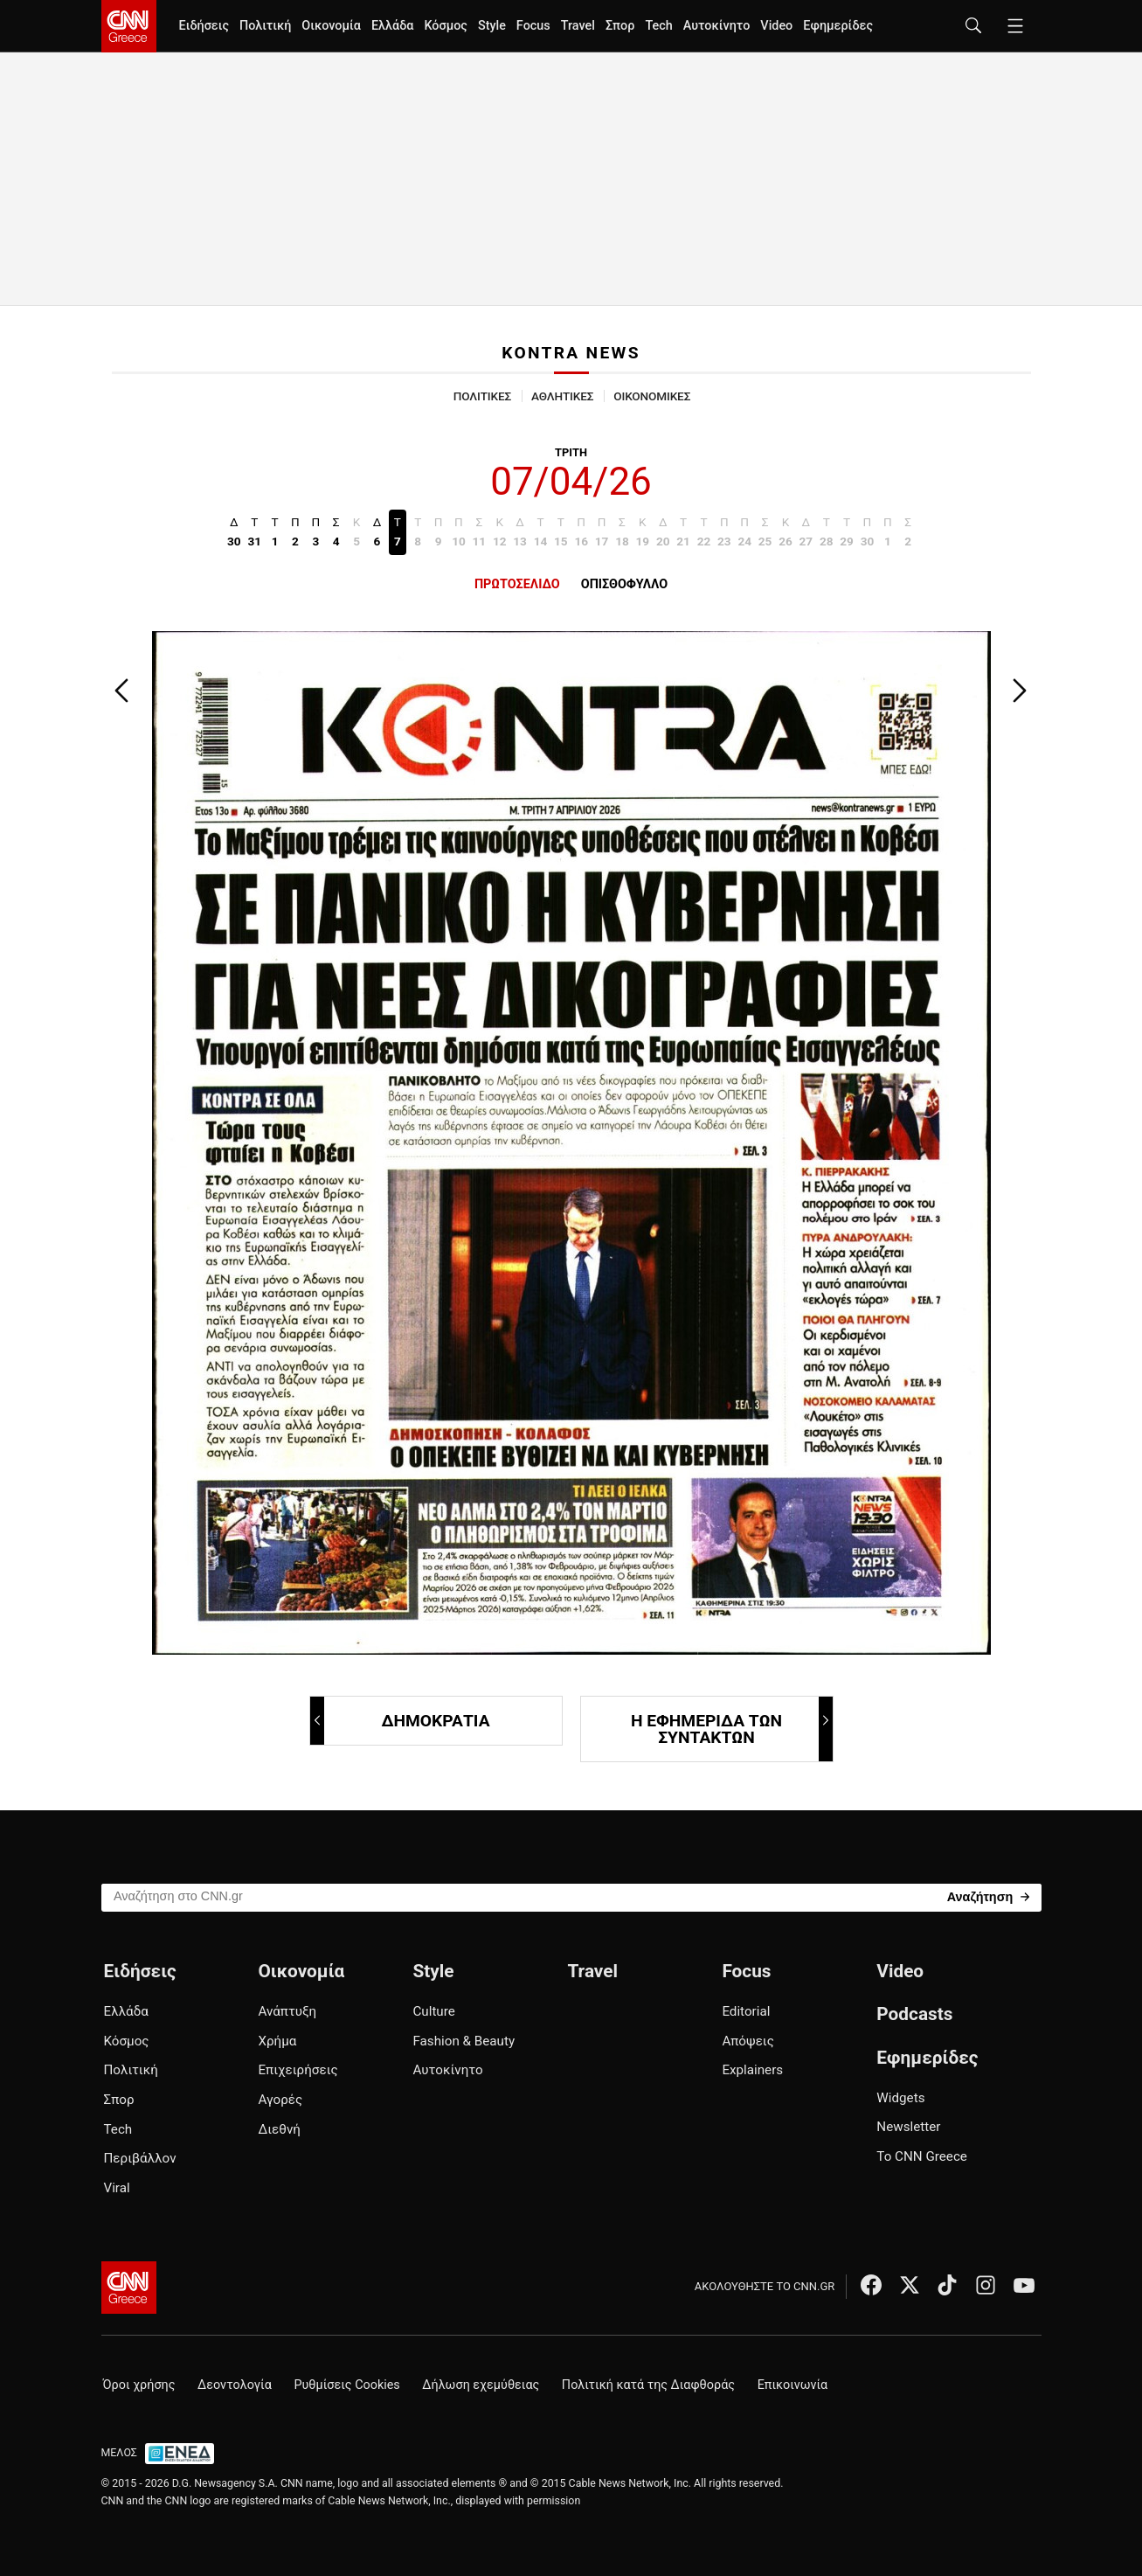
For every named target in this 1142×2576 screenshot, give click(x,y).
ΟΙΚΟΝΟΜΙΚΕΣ (651, 396)
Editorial (746, 2011)
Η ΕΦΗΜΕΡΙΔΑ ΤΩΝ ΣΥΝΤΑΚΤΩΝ (731, 1729)
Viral (117, 2188)
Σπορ (620, 25)
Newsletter (908, 2127)
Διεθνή (279, 2129)
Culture (433, 2011)
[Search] (988, 1896)
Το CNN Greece (921, 2156)
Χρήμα (277, 2041)
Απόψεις (747, 2041)
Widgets (900, 2098)
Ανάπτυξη (287, 2011)
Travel (578, 25)
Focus (533, 25)
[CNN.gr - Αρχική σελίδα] (128, 2287)
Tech (658, 25)
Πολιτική (265, 25)
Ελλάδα (392, 25)
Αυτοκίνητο (717, 25)
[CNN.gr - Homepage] (128, 26)
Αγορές (280, 2099)
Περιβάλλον (140, 2158)
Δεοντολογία (234, 2385)
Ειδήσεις (204, 25)
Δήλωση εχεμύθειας (480, 2385)
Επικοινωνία (793, 2385)
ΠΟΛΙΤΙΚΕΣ (482, 396)
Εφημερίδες (838, 25)
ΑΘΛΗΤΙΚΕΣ (562, 396)
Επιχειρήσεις (297, 2070)
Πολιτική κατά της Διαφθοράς (648, 2385)
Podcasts (914, 2013)
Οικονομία (331, 25)
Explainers (752, 2070)
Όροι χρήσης (139, 2385)
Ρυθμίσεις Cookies (346, 2385)
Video (776, 25)
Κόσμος (445, 25)
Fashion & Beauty (463, 2041)
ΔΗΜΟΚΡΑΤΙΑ (401, 1721)
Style (492, 25)
